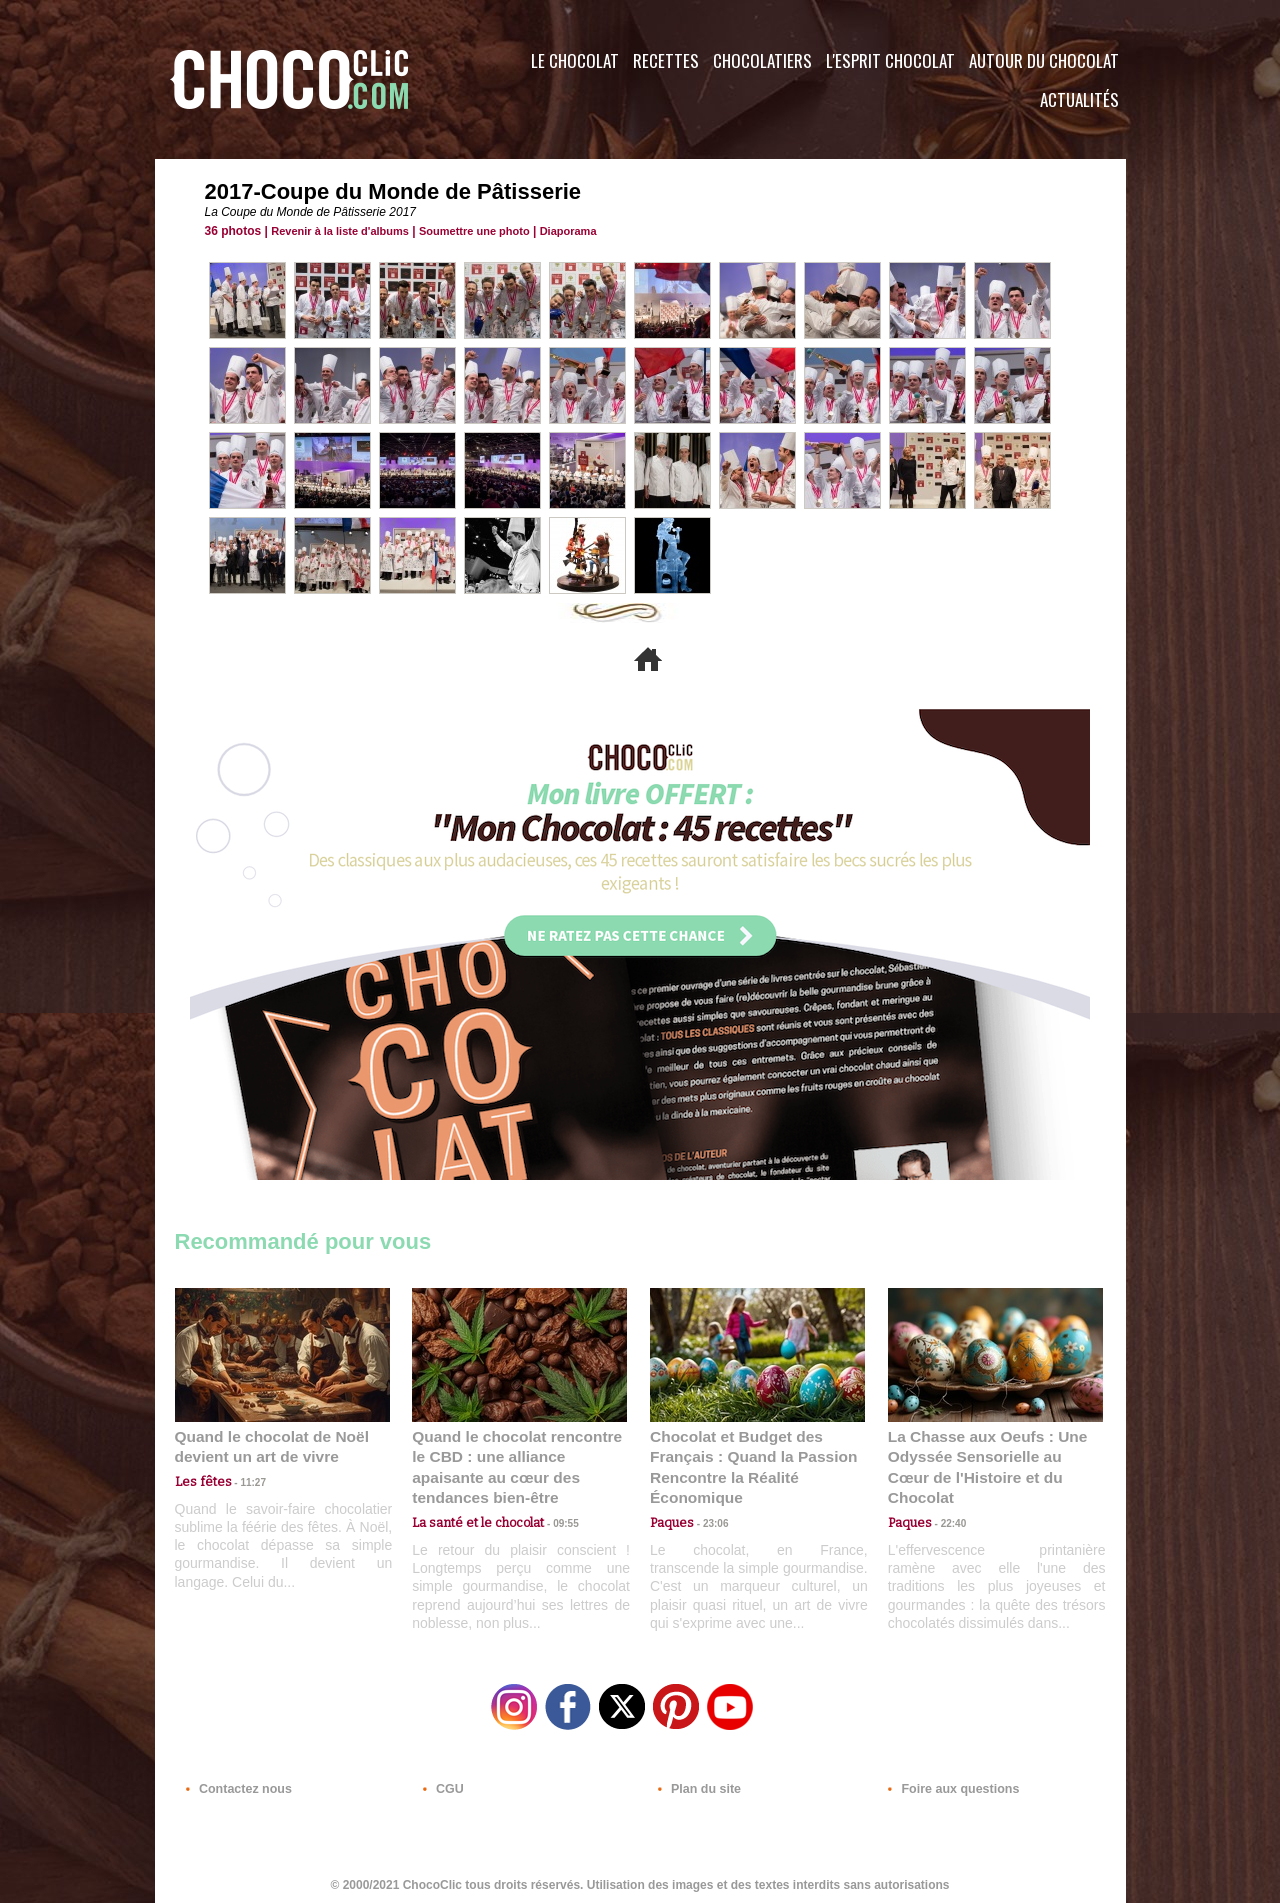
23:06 (708, 1519)
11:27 (242, 1480)
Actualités (1079, 99)
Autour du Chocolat (1044, 60)
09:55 (552, 1499)
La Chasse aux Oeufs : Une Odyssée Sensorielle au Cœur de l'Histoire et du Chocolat (987, 1455)
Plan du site (696, 1782)
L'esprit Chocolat (890, 60)
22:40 (946, 1499)
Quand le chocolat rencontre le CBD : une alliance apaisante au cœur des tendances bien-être (518, 1455)
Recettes (666, 60)
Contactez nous (235, 1782)
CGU (441, 1782)
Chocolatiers (762, 60)
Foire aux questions (947, 1782)
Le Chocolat (575, 60)
